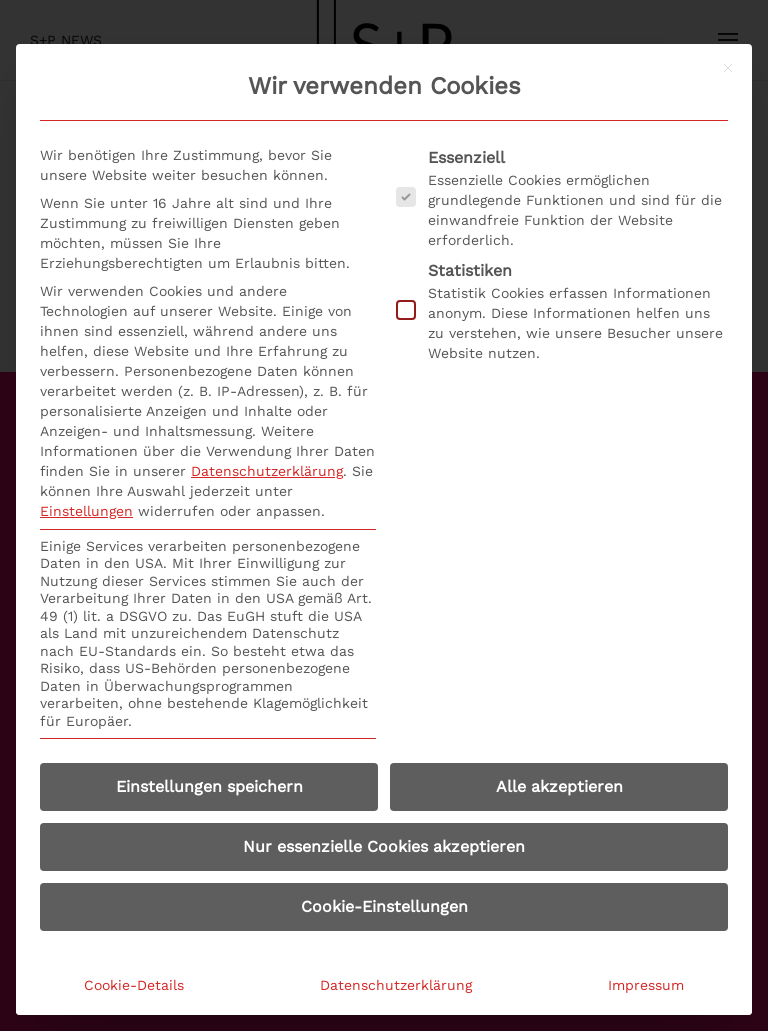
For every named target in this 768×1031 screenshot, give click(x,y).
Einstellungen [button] (86, 511)
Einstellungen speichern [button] (209, 786)
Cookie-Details (134, 985)
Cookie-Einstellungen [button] (384, 906)
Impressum (646, 985)
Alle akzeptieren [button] (559, 786)
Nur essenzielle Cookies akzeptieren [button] (384, 846)
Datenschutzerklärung (267, 471)
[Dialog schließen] (728, 68)
